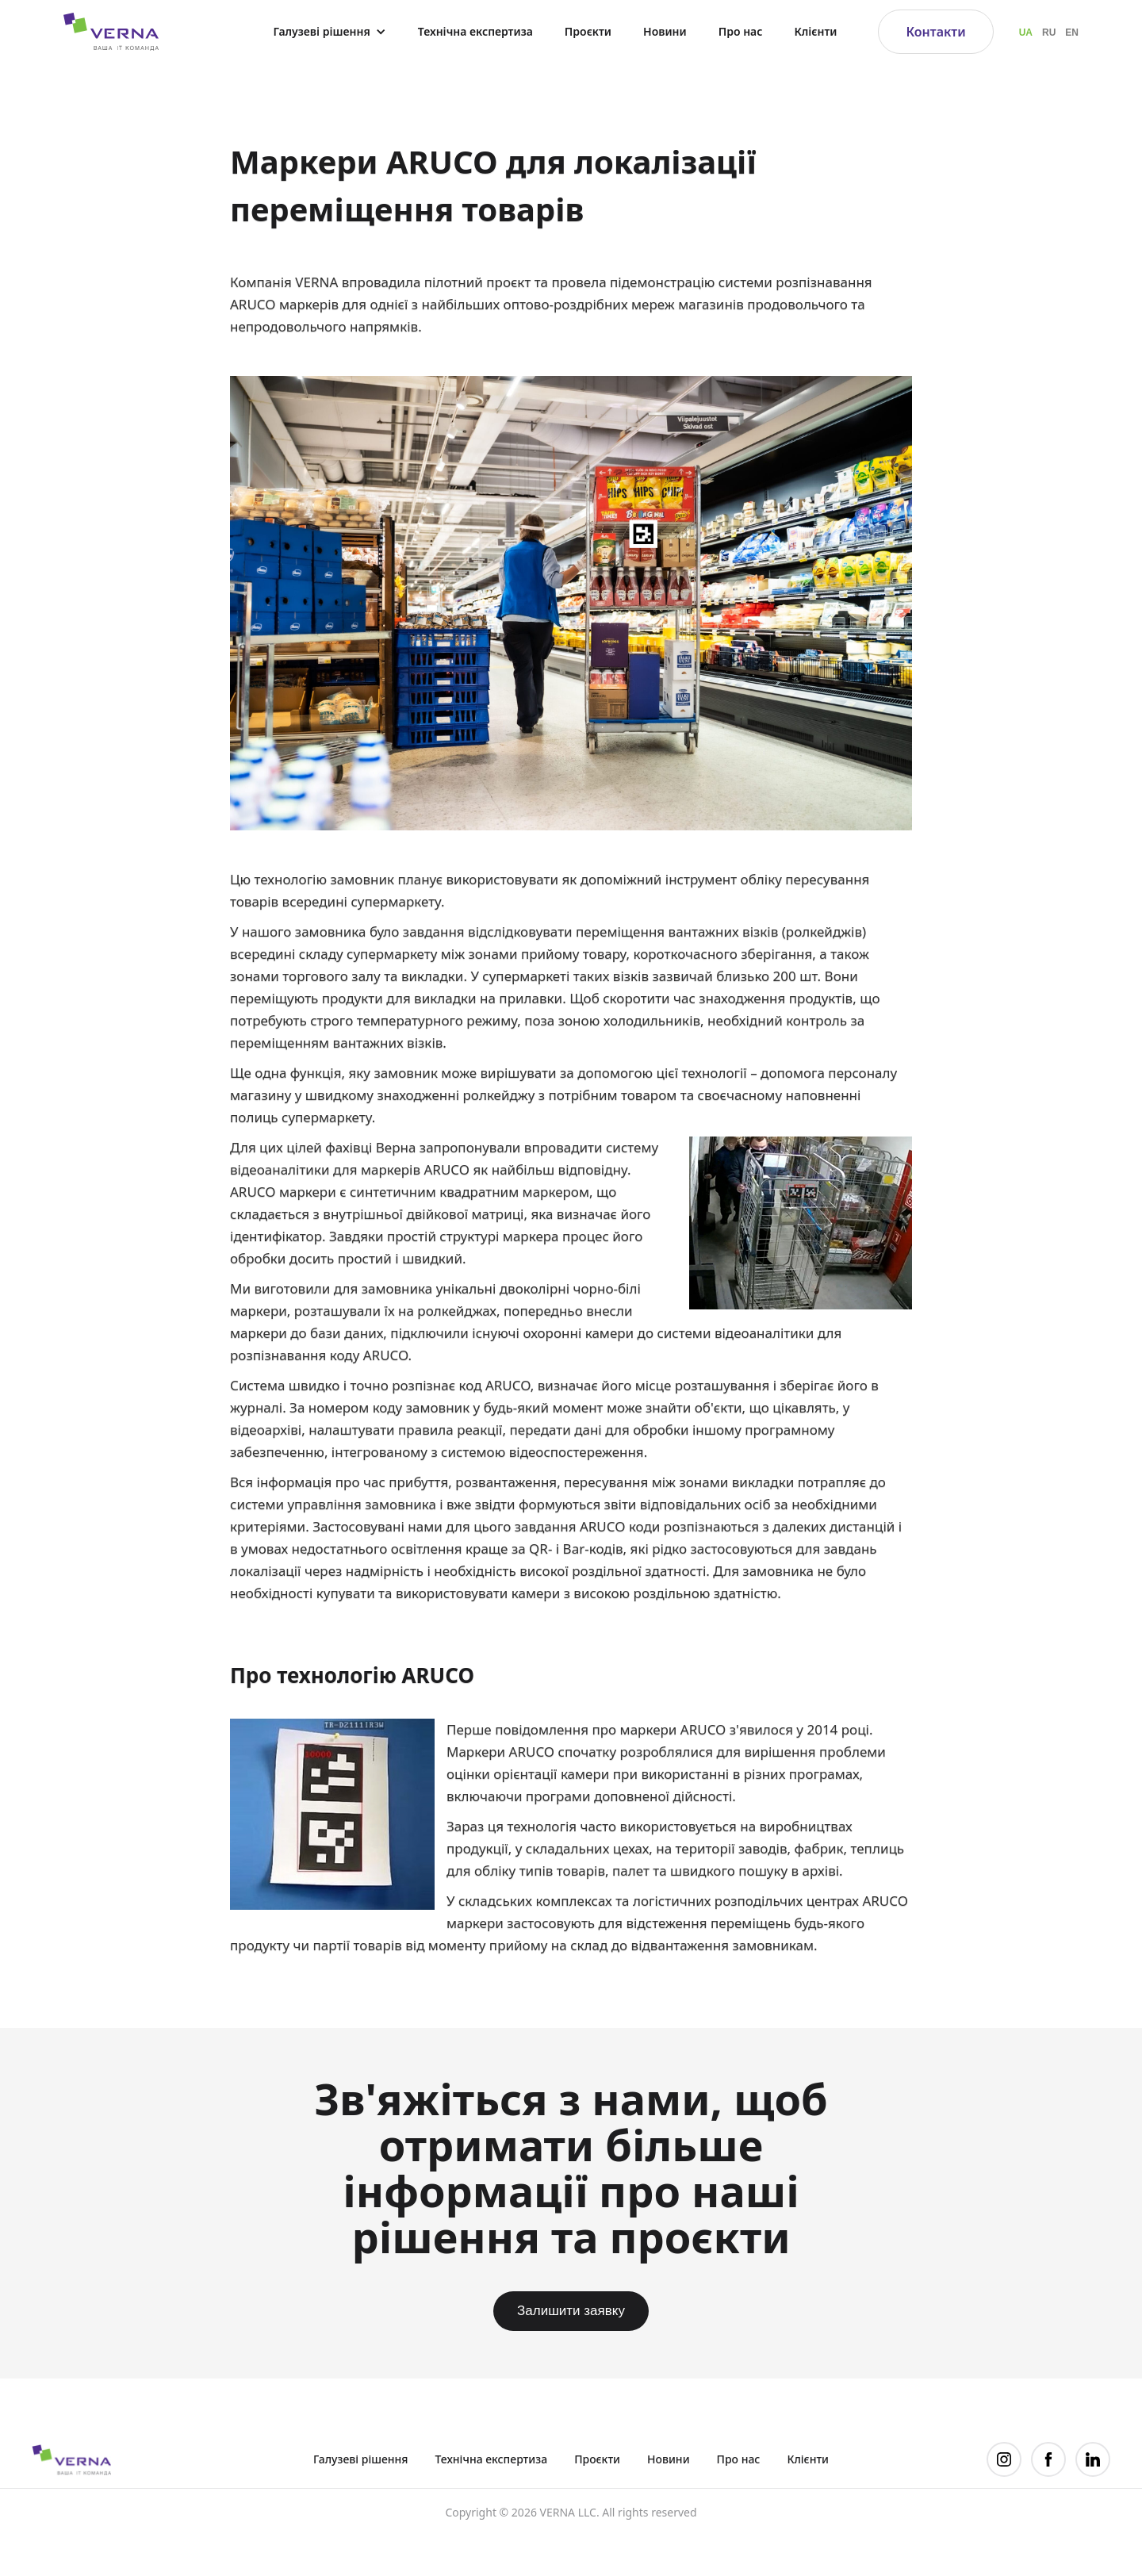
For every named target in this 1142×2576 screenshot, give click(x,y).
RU (1049, 32)
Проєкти (588, 31)
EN (1072, 32)
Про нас (741, 31)
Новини (665, 31)
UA (1026, 32)
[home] (103, 31)
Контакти (935, 31)
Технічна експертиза (475, 31)
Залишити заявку (571, 2310)
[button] (329, 32)
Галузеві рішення (360, 2459)
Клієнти (815, 31)
